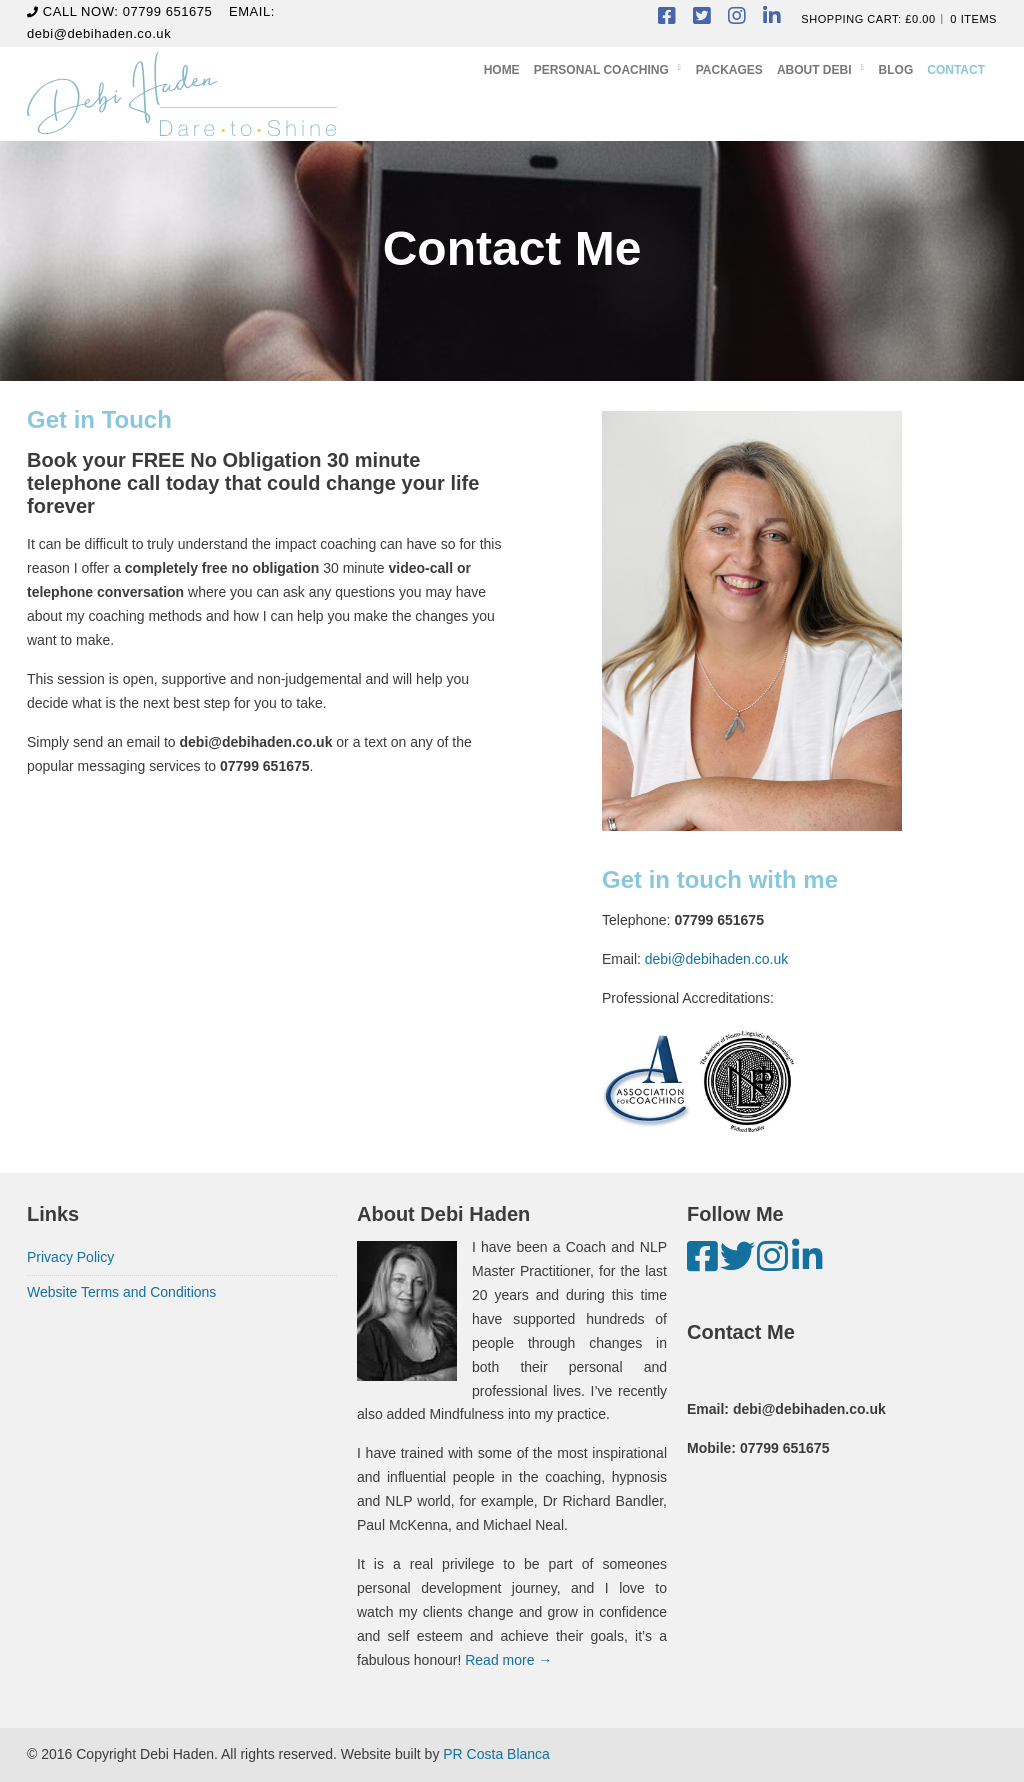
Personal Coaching (601, 70)
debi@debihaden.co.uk (99, 33)
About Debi (814, 70)
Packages (729, 70)
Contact (956, 70)
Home (502, 70)
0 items (973, 19)
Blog (896, 70)
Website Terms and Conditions (121, 1292)
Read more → (508, 1660)
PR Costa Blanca (496, 1754)
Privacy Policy (70, 1257)
